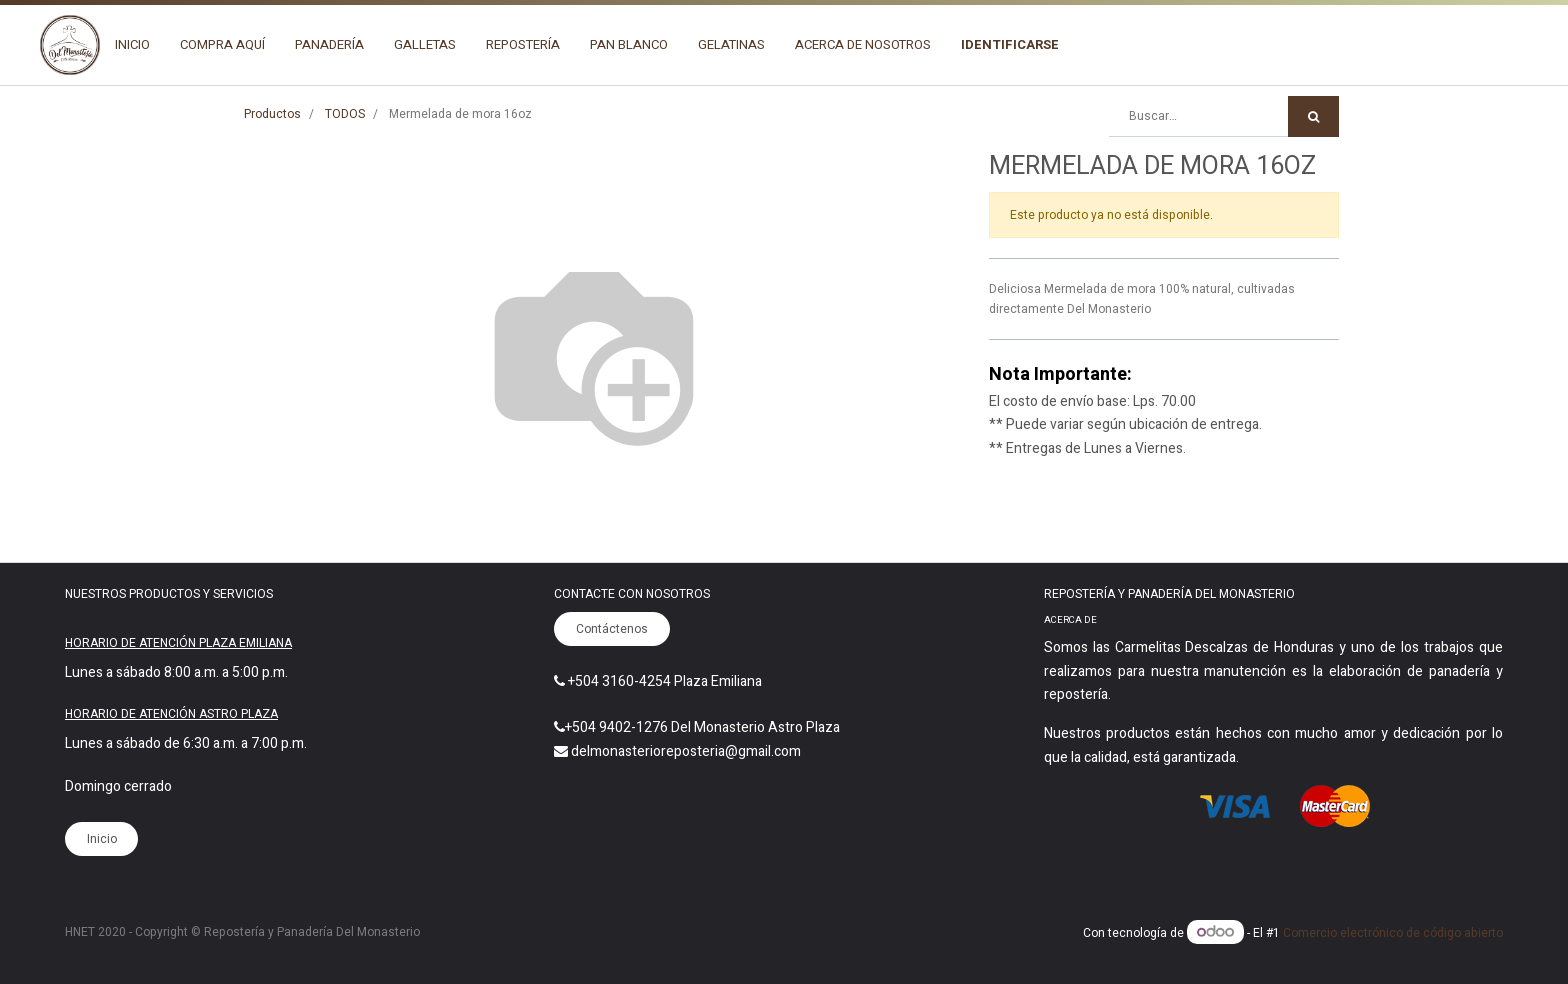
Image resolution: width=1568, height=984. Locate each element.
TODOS (345, 114)
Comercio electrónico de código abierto (1393, 933)
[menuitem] (132, 45)
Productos (272, 114)
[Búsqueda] (1313, 116)
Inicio (102, 839)
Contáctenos (612, 629)
